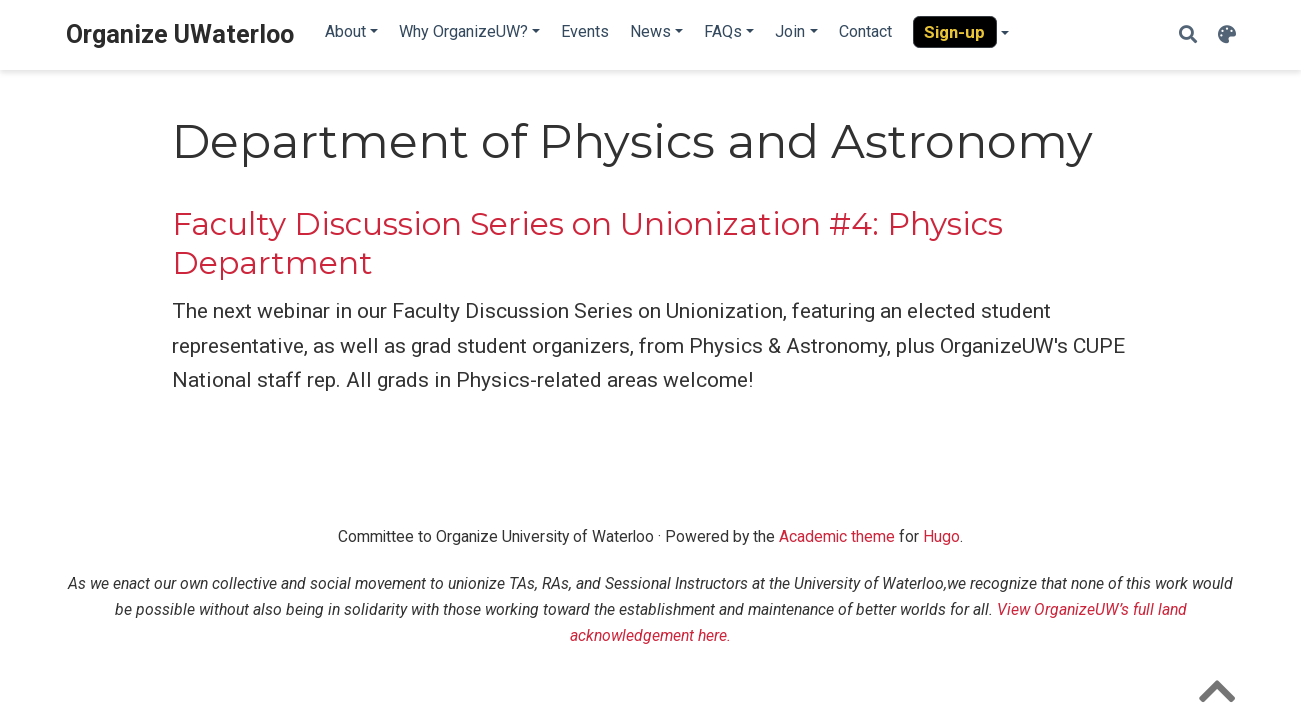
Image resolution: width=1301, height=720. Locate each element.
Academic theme (837, 536)
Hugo (941, 536)
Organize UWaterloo (180, 34)
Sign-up (954, 32)
